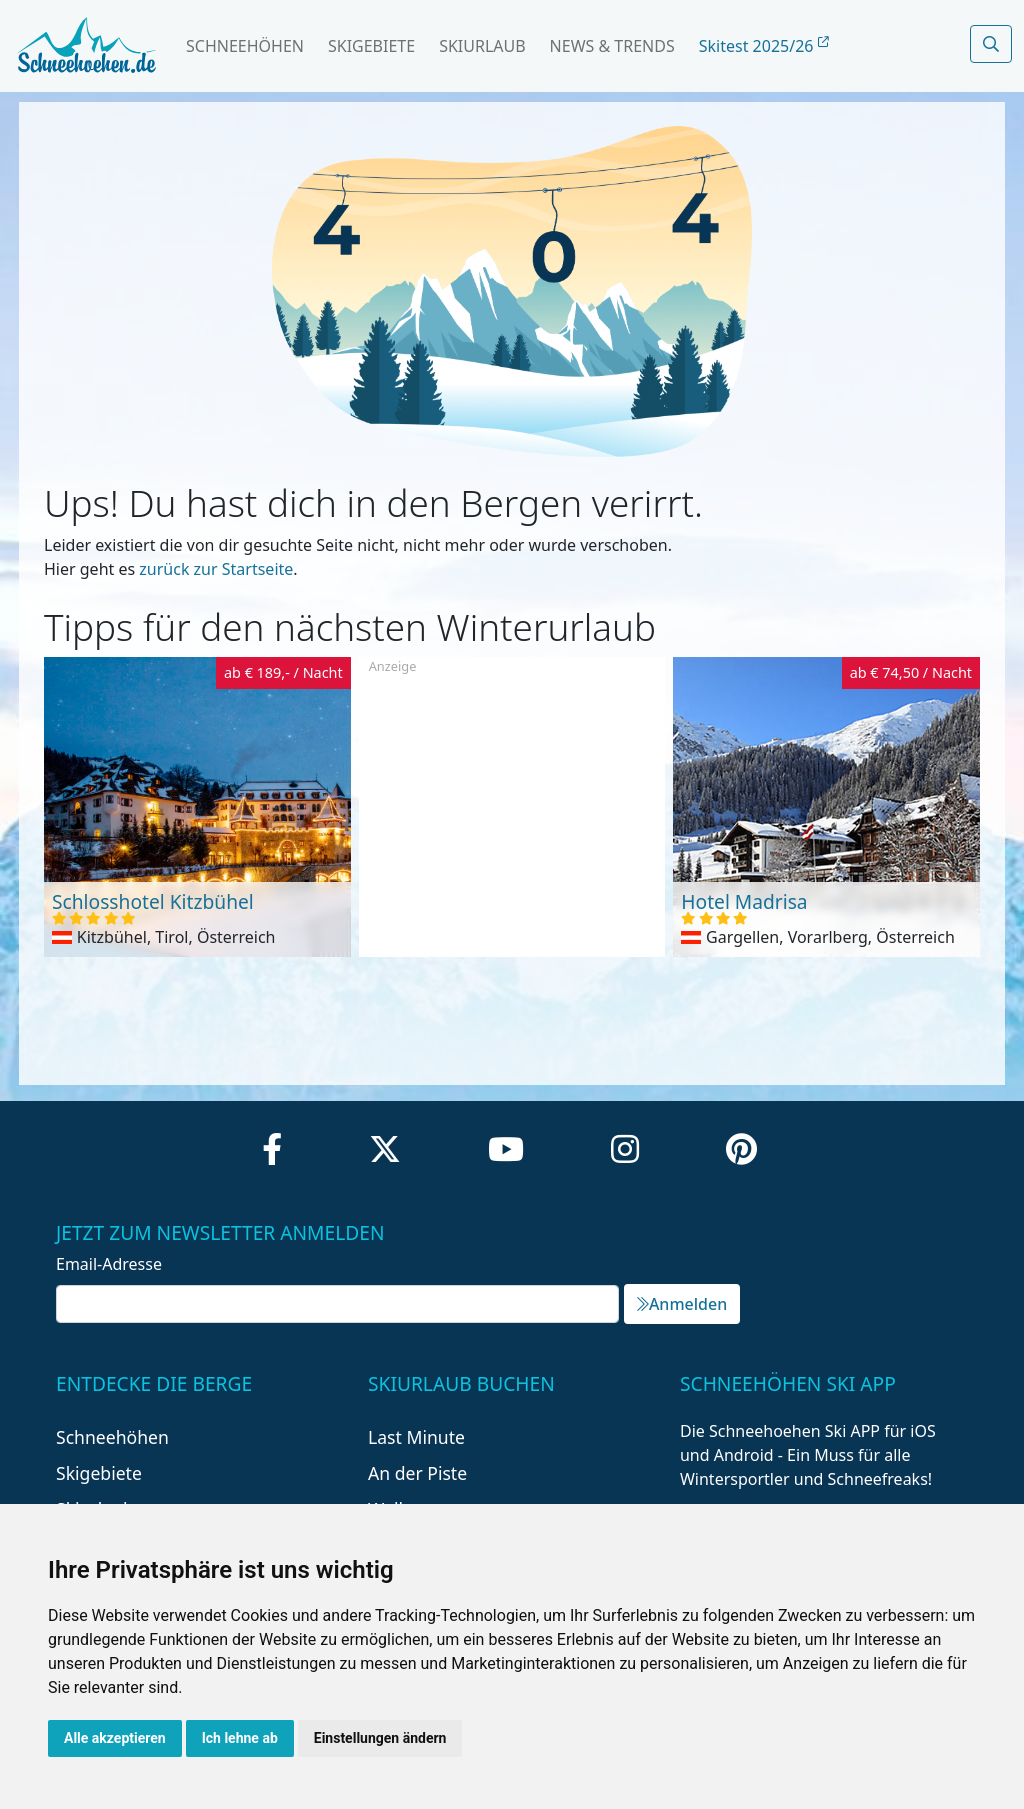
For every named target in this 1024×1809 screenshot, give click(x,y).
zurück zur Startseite (216, 569)
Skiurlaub (482, 46)
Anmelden (682, 1304)
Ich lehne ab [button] (240, 1738)
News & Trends (612, 46)
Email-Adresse (109, 1264)
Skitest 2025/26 (764, 46)
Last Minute (416, 1437)
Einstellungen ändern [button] (380, 1738)
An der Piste (417, 1473)
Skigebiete (371, 46)
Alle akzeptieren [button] (115, 1738)
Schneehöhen (245, 46)
